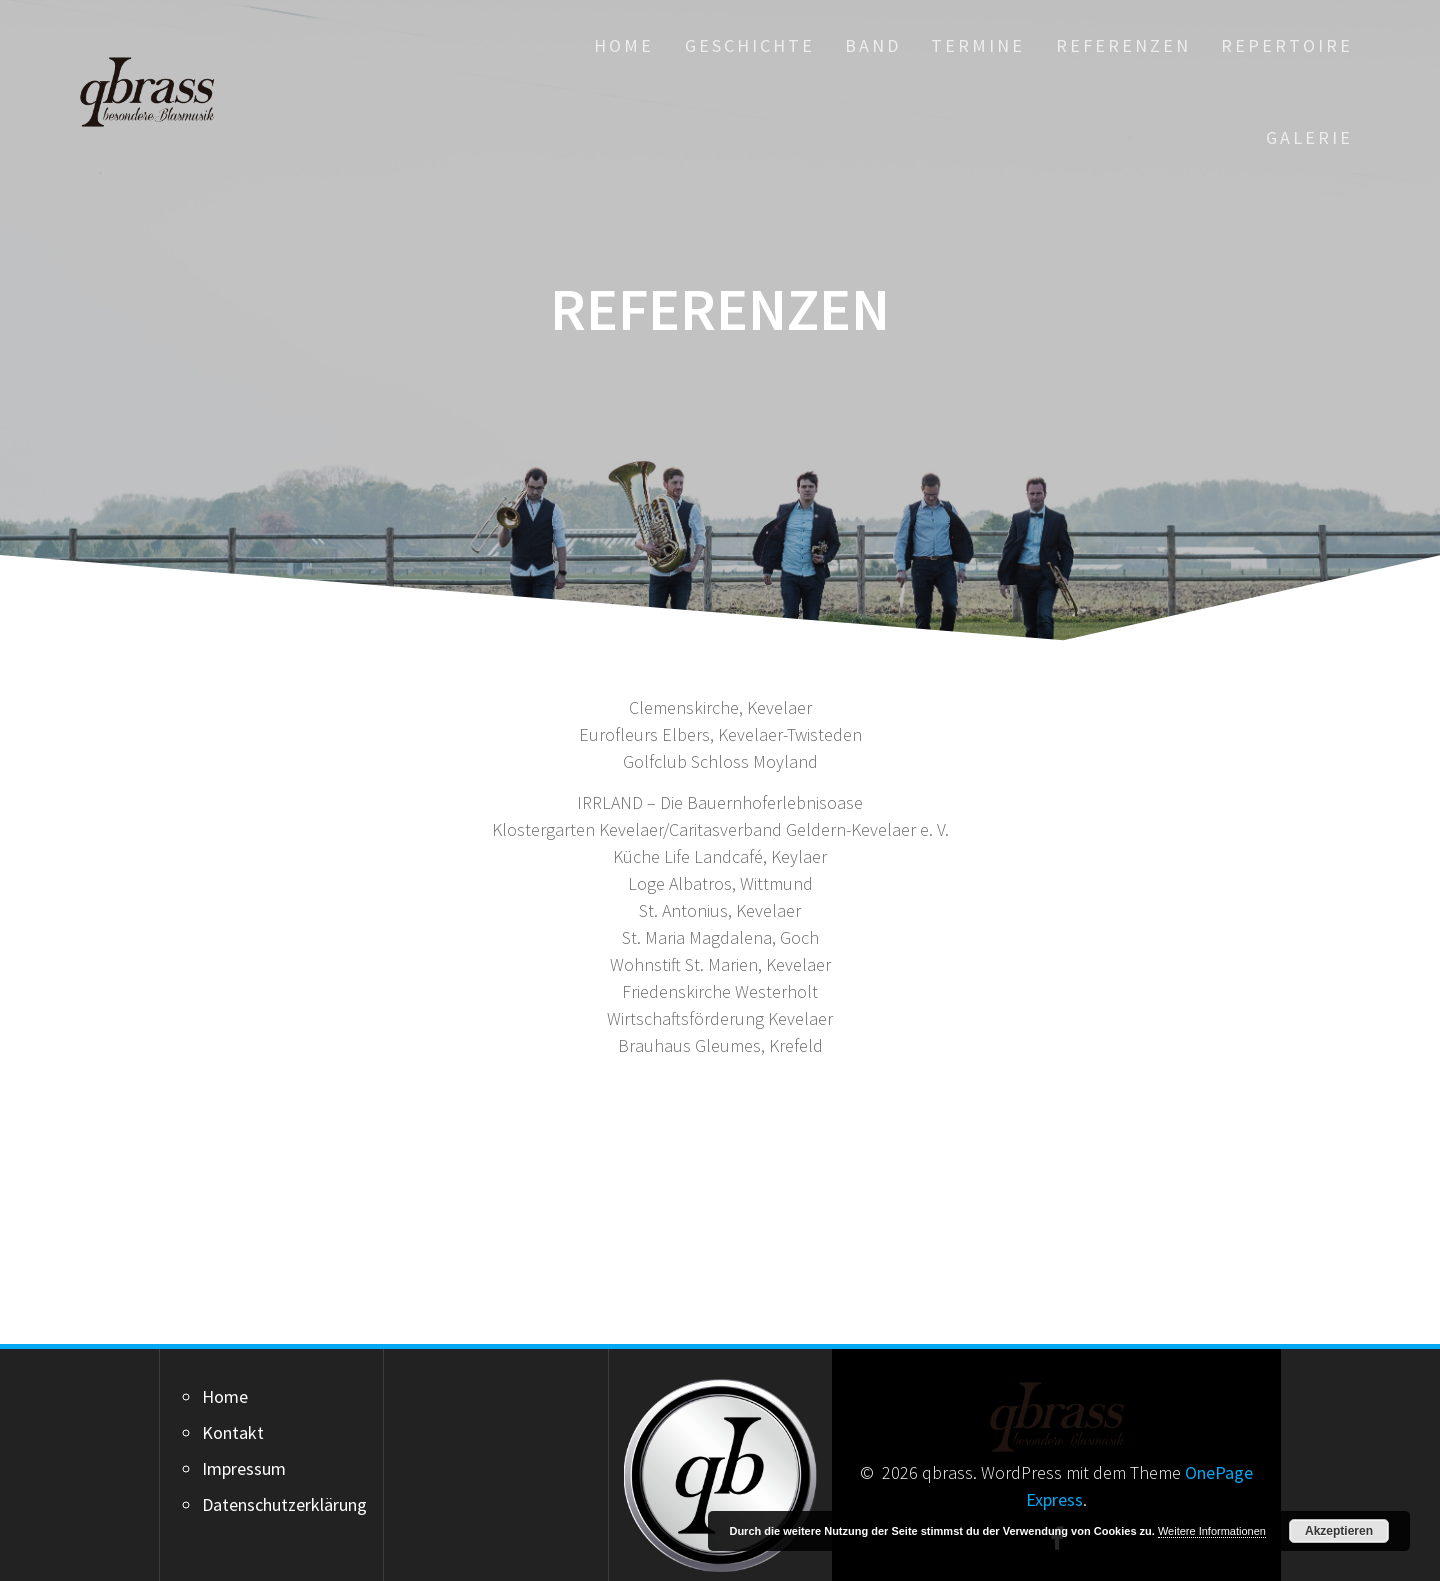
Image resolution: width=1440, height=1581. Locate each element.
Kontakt (233, 1432)
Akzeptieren (1339, 1531)
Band (873, 45)
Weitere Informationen (1212, 1531)
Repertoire (1287, 45)
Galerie (1309, 137)
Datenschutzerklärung (284, 1504)
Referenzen (1123, 45)
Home (624, 45)
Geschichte (750, 45)
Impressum (244, 1468)
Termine (978, 45)
